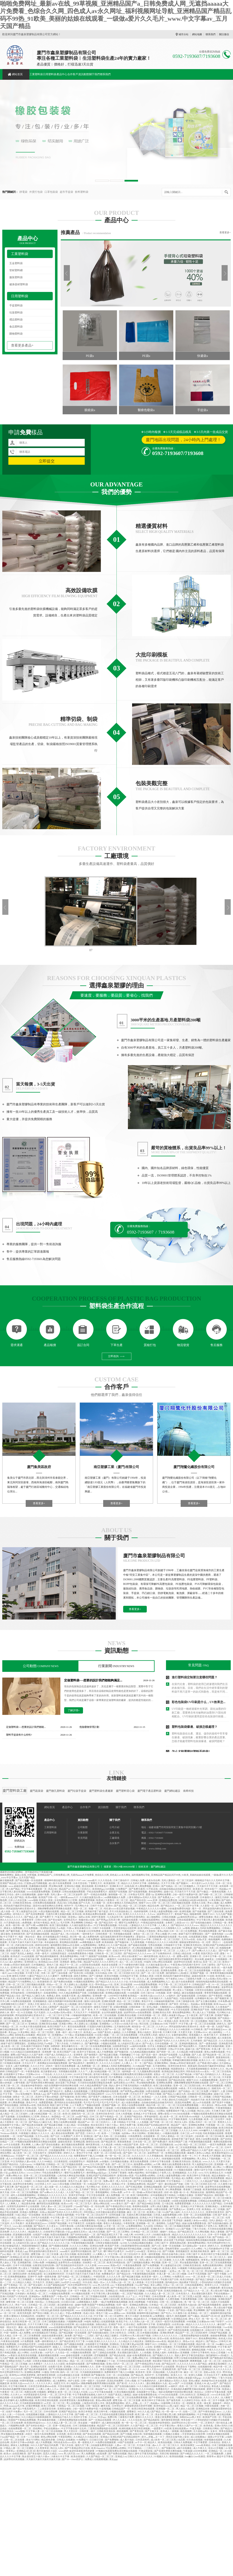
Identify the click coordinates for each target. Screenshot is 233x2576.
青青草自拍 (140, 2004)
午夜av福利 (6, 2265)
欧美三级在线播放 (59, 1925)
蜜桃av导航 (76, 1962)
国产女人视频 (70, 2288)
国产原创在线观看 (92, 2434)
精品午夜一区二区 (155, 2105)
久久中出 (29, 2088)
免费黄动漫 (67, 1976)
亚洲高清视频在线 (161, 2139)
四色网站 (38, 2428)
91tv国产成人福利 (171, 2212)
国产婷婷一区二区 (166, 2052)
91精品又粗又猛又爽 (29, 1959)
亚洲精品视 (79, 2141)
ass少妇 (178, 2144)
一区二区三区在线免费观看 (124, 2035)
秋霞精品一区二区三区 (63, 2116)
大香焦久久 (146, 2198)
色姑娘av (223, 1889)
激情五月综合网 (41, 2068)
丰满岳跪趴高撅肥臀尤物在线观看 (17, 2389)
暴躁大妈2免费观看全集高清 (176, 2164)
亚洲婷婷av (157, 2167)
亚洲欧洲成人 (155, 2133)
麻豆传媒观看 (116, 2018)
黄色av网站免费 (104, 2400)
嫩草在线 (106, 2406)
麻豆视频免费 (7, 1880)
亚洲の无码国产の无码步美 (14, 2296)
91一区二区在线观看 (222, 1984)
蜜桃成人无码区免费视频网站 (206, 1928)
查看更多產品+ (22, 345)
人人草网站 (166, 2276)
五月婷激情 (197, 2040)
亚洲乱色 (197, 2161)
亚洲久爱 (53, 1967)
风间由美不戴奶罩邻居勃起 (18, 1905)
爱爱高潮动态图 (178, 2243)
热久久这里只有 (60, 2257)
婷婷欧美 (191, 2403)
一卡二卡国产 (31, 2091)
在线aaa (69, 2099)
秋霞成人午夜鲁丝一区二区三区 (112, 1900)
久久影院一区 (207, 1905)
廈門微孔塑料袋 (55, 1790)
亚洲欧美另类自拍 (192, 1945)
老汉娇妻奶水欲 (49, 2071)
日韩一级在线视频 (207, 2299)
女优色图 (61, 2434)
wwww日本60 (34, 2172)
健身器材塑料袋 (18, 284)
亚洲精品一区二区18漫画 (44, 2139)
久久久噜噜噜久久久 (171, 1928)
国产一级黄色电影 (214, 1934)
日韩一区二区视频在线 (171, 2302)
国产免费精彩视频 (95, 2363)
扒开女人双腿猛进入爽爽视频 (163, 2046)
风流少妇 (53, 1889)
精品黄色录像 (29, 2203)
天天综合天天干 (212, 2375)
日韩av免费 (117, 2192)
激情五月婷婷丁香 (63, 1959)
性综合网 (100, 2206)
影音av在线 (163, 2338)
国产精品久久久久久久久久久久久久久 (58, 2158)
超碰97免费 (43, 1894)
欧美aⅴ (7, 2453)
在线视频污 (18, 2240)
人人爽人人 (164, 1925)
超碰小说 (169, 1891)
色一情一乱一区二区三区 (118, 2155)
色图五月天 (59, 2383)
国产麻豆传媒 (225, 1931)
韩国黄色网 (93, 2161)
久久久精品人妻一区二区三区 (160, 2293)
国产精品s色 (137, 2375)
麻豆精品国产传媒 (174, 2184)
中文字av (68, 1987)
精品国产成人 (58, 1934)
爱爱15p (150, 1894)
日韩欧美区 (185, 2349)
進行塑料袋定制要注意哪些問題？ (194, 1677)
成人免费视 (187, 2178)
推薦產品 (70, 232)
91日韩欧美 (197, 2029)
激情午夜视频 (103, 2268)
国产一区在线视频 (9, 2380)
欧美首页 (140, 2372)
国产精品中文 (56, 2091)
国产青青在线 (203, 2049)
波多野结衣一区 (156, 2153)
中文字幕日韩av (168, 2425)
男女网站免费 (56, 1886)
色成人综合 (89, 2313)
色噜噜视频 (192, 2257)
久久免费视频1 (31, 1928)
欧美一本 (119, 2057)
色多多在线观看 (110, 1964)
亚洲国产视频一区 (199, 1973)
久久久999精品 (140, 1998)
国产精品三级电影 (204, 2279)
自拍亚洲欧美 (19, 2453)
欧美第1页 (198, 1889)
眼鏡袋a (90, 410)
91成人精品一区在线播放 (77, 2125)
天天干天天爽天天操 (38, 2324)
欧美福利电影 (175, 2127)
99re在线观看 (85, 2288)
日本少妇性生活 (48, 1990)
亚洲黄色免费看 (169, 1970)
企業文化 (114, 1832)
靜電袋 (23, 191)
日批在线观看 (187, 1998)
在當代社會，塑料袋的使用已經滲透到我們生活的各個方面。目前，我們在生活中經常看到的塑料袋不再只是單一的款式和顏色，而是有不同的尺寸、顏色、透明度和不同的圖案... (200, 1688)
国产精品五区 (211, 2040)
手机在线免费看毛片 (97, 1891)
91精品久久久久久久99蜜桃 (138, 2077)
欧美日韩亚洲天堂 (13, 2307)
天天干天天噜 (168, 1883)
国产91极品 (203, 1891)
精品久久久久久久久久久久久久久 (189, 2234)
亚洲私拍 (33, 2023)
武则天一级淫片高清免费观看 (61, 2066)
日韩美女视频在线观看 (107, 2243)
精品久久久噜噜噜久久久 (216, 2296)
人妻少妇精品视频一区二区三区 (104, 2071)
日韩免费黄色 (135, 2136)
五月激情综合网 (122, 2026)
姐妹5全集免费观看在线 (80, 2049)
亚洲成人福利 (53, 2282)
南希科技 (188, 1790)
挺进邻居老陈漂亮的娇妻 (82, 2451)
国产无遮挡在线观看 (174, 2186)
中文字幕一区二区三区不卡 (66, 2378)
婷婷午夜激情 (99, 1917)
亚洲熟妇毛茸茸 (39, 2366)
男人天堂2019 (154, 2369)
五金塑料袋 (16, 263)
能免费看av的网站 (143, 2164)
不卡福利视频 (144, 2288)
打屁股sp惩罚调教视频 (36, 1883)
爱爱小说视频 (13, 1950)
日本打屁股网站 (124, 2004)
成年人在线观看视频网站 (49, 1931)
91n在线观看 (28, 1956)
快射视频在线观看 (171, 2158)
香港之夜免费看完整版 (119, 2167)
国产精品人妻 (31, 1917)
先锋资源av (47, 1959)
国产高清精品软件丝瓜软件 (70, 2265)
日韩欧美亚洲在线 (22, 1903)
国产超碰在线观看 (137, 1945)
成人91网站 (24, 2352)
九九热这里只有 (115, 1917)
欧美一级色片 (51, 2080)
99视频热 (42, 2392)
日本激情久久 (207, 1897)
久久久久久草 (42, 2167)
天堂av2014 (118, 2338)
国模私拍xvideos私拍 (156, 2341)
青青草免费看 (41, 2088)
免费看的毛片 (13, 2347)
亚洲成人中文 (119, 2184)
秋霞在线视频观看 (59, 2234)
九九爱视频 (185, 2054)
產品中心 (62, 74)
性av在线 (183, 1936)
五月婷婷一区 (125, 2369)
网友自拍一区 (44, 2035)
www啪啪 (33, 1900)
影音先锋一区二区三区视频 (164, 2130)
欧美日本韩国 (86, 2411)
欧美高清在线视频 (27, 2355)
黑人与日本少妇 (124, 2181)
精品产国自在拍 (138, 1900)
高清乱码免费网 (183, 2102)
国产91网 (30, 1925)
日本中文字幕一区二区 (214, 1956)
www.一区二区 (192, 2276)
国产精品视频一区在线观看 (29, 1880)
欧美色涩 (15, 1956)
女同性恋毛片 (71, 1919)
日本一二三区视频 (30, 2437)
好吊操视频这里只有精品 (56, 1936)
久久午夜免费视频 (160, 2068)
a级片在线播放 (18, 2037)
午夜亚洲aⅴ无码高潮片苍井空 (186, 1964)
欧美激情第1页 (45, 1981)
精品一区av (157, 2021)
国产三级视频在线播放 (138, 2262)
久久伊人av (162, 2026)
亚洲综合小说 (154, 2251)
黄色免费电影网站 (69, 1956)
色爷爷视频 (89, 2119)
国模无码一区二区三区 (83, 2113)
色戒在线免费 (73, 2299)
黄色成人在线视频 (220, 2386)
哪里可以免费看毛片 (129, 1922)
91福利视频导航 (111, 2139)
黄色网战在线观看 (69, 1942)
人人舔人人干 (184, 1950)
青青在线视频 (226, 2431)
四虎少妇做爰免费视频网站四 (104, 2217)
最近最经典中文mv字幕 (139, 1939)
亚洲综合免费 (97, 2245)
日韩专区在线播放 (204, 1990)
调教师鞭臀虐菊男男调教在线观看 (55, 1908)
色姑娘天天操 (198, 2099)
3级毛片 (170, 2316)
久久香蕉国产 (222, 2007)
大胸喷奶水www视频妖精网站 (175, 2007)
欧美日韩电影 (187, 2279)
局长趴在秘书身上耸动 (173, 2254)
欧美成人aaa (90, 2032)
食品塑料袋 (16, 326)
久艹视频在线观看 (91, 2105)
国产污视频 (169, 2251)
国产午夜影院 (216, 1995)
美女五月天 (148, 2189)
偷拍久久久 (46, 2004)
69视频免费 (214, 2288)
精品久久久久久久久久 (36, 2260)
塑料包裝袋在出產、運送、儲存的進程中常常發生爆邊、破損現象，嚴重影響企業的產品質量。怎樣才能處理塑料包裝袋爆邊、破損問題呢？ (200, 1737)
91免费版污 (83, 2439)
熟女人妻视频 (221, 1917)
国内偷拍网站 (157, 1978)
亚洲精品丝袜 (203, 2408)
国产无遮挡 (52, 2094)
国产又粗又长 (152, 2431)
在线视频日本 (197, 2330)
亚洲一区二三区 (170, 2262)
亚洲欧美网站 (161, 2063)
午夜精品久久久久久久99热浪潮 (162, 1942)
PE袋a (90, 355)
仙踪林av (126, 2133)
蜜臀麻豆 (52, 2392)
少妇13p (162, 2057)
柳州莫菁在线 (151, 1956)
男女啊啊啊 (77, 1922)
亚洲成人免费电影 (29, 2212)
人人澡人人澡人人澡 (143, 2040)
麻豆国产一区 (224, 2324)
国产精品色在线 (177, 2080)
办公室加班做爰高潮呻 (132, 2170)
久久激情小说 (225, 2184)
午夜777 (84, 1956)
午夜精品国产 (129, 1931)
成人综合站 (50, 2057)
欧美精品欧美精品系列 (31, 2040)
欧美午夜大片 (211, 2035)
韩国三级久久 (216, 2021)
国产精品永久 (168, 1905)
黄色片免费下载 (128, 2125)
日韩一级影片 (88, 2380)
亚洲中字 (32, 2276)
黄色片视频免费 (131, 2037)
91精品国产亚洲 (130, 2144)
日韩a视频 (73, 1903)
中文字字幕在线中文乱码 (74, 2428)
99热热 (117, 2144)
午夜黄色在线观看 (10, 2341)
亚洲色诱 (13, 2288)
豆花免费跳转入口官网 (66, 1900)
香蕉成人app (40, 2094)
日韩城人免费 (138, 1880)
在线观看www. (15, 2198)
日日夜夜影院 (61, 2161)
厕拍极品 (9, 2018)
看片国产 (31, 2049)
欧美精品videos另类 (49, 1962)
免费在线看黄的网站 (221, 2009)
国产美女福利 (55, 1919)
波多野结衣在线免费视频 (218, 2186)
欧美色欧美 (146, 2316)
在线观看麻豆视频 (198, 1936)
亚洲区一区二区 (36, 2248)
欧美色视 (220, 1976)
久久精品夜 (182, 2052)
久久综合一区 (62, 2352)
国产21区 (101, 2037)
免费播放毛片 (109, 2273)
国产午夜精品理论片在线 (119, 2206)
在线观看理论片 (77, 2161)
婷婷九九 (222, 2023)
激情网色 (210, 2192)
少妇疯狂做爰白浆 (161, 2234)
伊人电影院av (73, 2383)
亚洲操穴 (170, 2229)
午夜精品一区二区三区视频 (14, 2363)
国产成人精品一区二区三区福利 (130, 1905)
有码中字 (69, 1905)
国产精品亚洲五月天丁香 (110, 2234)
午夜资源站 (153, 2302)
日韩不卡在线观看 (101, 1928)
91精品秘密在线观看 (161, 1990)
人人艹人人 (132, 2296)
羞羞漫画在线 (64, 1948)
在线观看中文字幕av (14, 2074)
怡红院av (40, 2302)
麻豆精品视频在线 (9, 2029)
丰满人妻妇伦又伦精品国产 (176, 2099)
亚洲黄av (68, 2366)
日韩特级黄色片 (34, 1993)
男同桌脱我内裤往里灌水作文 (21, 1908)
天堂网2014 (56, 2167)
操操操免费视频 (218, 2335)
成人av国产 (174, 2383)
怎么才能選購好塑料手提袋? (191, 1751)
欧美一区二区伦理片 (214, 2119)
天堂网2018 (19, 2220)
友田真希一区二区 (33, 2307)
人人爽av (36, 2144)
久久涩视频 (12, 2349)
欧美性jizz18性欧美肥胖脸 (23, 2375)
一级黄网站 (101, 2170)
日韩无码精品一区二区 (35, 1967)
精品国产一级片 (179, 2125)
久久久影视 (161, 2096)
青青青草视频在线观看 (221, 1973)
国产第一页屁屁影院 (157, 2080)
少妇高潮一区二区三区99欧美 (210, 2136)
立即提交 (47, 461)
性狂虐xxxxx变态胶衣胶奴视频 (119, 1908)
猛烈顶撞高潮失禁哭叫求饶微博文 (117, 1936)
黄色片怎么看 (75, 2181)
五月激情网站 (160, 2066)
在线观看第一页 (151, 2136)
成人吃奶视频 (90, 2147)
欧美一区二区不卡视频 (66, 2220)
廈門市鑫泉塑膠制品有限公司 (154, 1555)
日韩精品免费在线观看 (166, 2088)
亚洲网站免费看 (163, 1894)
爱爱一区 (13, 1959)
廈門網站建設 (172, 1790)
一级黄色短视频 (218, 1891)
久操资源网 (160, 2181)
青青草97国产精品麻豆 (92, 2068)
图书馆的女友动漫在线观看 (68, 2102)
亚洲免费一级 (100, 1995)
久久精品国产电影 (142, 2066)
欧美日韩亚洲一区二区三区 (27, 2321)
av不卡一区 (129, 2192)
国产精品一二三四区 (83, 2335)
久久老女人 (53, 2226)
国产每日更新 (75, 2060)
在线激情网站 (51, 1993)
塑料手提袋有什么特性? (19, 1734)
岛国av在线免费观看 (21, 1978)
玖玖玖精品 (101, 1973)
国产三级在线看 (216, 1911)
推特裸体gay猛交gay (96, 2172)
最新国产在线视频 (118, 1891)
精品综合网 (154, 1905)
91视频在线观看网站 (149, 1919)
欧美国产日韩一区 (48, 1897)
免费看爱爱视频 (87, 1900)
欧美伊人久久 (218, 2068)
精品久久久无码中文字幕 (134, 1883)
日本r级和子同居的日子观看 (35, 2046)
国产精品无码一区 (108, 1922)
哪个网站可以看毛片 (114, 2251)
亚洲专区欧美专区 (177, 2066)
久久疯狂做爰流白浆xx (91, 1897)
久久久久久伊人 (152, 2158)
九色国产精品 (171, 1998)
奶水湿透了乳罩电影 (182, 1948)
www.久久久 (209, 2161)
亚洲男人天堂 (194, 2209)
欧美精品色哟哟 (203, 2167)
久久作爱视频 (129, 2032)
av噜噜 (186, 1928)
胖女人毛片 (124, 2080)
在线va (43, 2212)
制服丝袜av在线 (87, 1919)
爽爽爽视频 (195, 2361)
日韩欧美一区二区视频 (199, 2096)
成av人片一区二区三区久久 (213, 2257)
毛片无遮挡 (40, 2012)
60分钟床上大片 (43, 2184)
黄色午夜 (157, 2032)
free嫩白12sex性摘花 (195, 2456)
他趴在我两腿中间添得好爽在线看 (65, 2001)
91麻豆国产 (32, 2271)
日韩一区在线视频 (51, 2397)
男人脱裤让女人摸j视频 (76, 1984)
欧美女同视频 (112, 1976)
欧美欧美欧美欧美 (33, 2057)
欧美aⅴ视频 (32, 1897)
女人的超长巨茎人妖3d (129, 2043)
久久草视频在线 (155, 2155)
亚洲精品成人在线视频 (70, 2080)
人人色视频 (143, 2122)
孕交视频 (156, 2262)
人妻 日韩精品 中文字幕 (124, 2122)
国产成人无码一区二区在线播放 (110, 2136)
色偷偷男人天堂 (91, 2080)
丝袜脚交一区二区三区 (94, 2262)
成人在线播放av (199, 2437)
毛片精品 (175, 2178)
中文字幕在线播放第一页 (34, 1889)
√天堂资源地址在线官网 (124, 1928)
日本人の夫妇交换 (17, 1900)
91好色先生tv (124, 1959)
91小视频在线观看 (183, 2170)
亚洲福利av (35, 2296)
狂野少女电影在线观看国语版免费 (191, 2358)
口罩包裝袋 (51, 191)
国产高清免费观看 (35, 1914)
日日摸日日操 (68, 2302)
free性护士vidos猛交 (136, 2251)
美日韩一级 (76, 1936)
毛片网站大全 (82, 1905)
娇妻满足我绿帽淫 (217, 2363)
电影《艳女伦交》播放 (30, 1936)
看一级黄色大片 (86, 2442)
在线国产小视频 (41, 2234)
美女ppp (12, 2032)
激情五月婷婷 (222, 1897)
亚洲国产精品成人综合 (11, 1883)
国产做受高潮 (173, 2400)
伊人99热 (172, 1934)
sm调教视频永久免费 (115, 1897)
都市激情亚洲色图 (79, 2257)
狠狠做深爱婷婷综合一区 (192, 1942)
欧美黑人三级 (154, 2212)
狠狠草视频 (32, 2158)
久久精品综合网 (41, 2181)
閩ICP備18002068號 (124, 1866)
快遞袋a (202, 355)
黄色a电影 (73, 2198)
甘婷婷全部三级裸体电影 (72, 1939)
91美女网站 (214, 1900)
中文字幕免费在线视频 (105, 1925)
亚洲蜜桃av (105, 2023)
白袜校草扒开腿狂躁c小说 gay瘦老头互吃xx (66, 2231)
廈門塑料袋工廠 (15, 1791)
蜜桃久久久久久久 (40, 2133)
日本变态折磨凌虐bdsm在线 (42, 2386)
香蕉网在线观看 (140, 2206)
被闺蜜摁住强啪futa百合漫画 (65, 1945)
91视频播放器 (70, 2088)
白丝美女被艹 (45, 2147)
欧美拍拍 (151, 2349)
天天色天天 (39, 2282)
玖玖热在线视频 (137, 1981)
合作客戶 (72, 74)
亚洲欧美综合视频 (127, 2015)
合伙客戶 (114, 1843)
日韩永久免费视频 (183, 2442)
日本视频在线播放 (119, 2161)
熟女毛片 (25, 2366)
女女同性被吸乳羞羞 (112, 2012)
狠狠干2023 (144, 1903)
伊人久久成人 (57, 2313)
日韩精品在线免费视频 (210, 2201)
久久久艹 (82, 2071)
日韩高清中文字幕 (194, 2186)
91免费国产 (122, 1889)
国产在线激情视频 (138, 1891)
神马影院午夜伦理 (98, 2077)
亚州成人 (185, 2004)
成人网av (217, 2167)
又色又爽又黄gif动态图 (132, 2344)
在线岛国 (129, 1886)
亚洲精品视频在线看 (116, 1993)
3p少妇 (123, 2243)
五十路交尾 (192, 2015)
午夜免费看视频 (135, 2158)
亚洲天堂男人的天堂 (102, 2327)
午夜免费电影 (93, 1939)
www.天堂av (55, 2260)
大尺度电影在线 (12, 1922)
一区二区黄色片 (207, 2422)
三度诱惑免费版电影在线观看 (162, 1936)
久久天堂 (192, 2172)
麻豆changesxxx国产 (71, 2018)
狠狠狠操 (174, 2453)
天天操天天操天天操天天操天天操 (25, 1942)
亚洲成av (104, 2437)
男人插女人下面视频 (63, 1950)
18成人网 (128, 2234)
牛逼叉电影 (61, 1917)
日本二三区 (189, 2307)
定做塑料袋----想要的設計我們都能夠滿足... (93, 1680)
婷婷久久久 (70, 2153)
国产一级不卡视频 (217, 2273)
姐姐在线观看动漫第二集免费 (57, 2335)
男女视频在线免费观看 (12, 2434)
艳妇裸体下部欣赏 (188, 2282)
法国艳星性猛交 (58, 1953)
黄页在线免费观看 (77, 2026)
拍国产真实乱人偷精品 (22, 1953)
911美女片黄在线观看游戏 (33, 2026)
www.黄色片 (6, 2189)
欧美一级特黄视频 (151, 2254)
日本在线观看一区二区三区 (127, 2096)
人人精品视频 (143, 1987)
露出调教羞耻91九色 (157, 2383)
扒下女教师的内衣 (162, 1953)
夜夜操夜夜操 (96, 1987)
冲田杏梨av (89, 2212)
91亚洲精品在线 (179, 2319)
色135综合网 (72, 1934)
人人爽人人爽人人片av (47, 2389)
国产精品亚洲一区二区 (44, 2130)
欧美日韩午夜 (101, 2411)
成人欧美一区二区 (10, 2046)
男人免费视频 (88, 2453)
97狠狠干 (215, 2091)
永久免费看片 (36, 2363)
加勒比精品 (102, 2324)
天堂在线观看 (86, 2178)
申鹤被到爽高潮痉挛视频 (185, 2060)
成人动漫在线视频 (85, 2324)
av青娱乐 (12, 2355)
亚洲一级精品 (174, 1993)
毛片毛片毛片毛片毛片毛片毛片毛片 (101, 2102)
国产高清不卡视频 (221, 2102)
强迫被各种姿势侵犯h (32, 2085)
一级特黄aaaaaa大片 (68, 1897)
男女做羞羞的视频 (82, 2130)
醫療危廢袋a (146, 410)
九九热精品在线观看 (57, 2077)
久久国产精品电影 (57, 2290)
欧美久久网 (68, 2037)
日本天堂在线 (80, 1883)
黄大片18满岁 (154, 2268)
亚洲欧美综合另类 (162, 2012)
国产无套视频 (52, 2018)
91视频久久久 (161, 2456)
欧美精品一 (148, 2096)
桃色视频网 (214, 1939)
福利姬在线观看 (130, 1919)
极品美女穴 (190, 2127)
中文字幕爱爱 (25, 2299)
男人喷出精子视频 (220, 2290)
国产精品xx (150, 2111)
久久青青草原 (42, 2448)
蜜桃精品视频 (199, 2349)
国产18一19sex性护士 (73, 2459)
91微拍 (45, 2372)
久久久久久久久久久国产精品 (207, 2203)
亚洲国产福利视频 (131, 2178)
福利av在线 (84, 1917)
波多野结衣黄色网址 (135, 1917)
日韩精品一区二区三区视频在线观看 (64, 2164)
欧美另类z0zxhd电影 (189, 2116)
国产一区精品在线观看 (95, 1894)
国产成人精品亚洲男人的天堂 (16, 1987)
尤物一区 (225, 2406)
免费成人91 (104, 1945)
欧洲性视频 (186, 1911)
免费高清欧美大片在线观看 (22, 2111)
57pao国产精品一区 (176, 2057)
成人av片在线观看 (202, 2102)
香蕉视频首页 (115, 2220)
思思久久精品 (50, 2453)
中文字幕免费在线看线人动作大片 (128, 2268)
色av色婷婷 (41, 2290)
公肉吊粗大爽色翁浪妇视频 (71, 2175)
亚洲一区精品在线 (62, 2425)
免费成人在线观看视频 (76, 2091)
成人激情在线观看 (87, 2279)
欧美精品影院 (35, 2273)
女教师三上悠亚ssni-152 (177, 1922)
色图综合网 (30, 2392)
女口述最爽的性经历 (54, 2273)
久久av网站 (197, 2248)
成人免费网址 (60, 2380)
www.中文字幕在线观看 (101, 2392)
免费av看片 (109, 2181)
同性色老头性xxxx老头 (198, 2071)
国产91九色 (85, 1903)
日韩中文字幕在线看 (160, 2161)
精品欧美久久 (35, 2231)
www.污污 (111, 2094)
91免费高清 (146, 2085)
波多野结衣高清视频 (104, 2088)
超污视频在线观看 (13, 2170)
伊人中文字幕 (57, 2299)
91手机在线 (152, 1889)
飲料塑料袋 (81, 191)
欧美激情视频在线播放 (214, 2189)
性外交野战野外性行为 (219, 2243)
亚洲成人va (120, 2456)
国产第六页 (46, 2338)
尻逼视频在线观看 (84, 2035)
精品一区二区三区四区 (42, 2032)
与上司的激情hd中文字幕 (217, 2248)
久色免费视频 (87, 2139)
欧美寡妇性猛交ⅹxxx (222, 2153)
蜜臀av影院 (183, 1956)
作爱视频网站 (189, 2158)
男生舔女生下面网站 (186, 2366)
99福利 (147, 1962)
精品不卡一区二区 (69, 1964)
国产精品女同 (201, 1948)
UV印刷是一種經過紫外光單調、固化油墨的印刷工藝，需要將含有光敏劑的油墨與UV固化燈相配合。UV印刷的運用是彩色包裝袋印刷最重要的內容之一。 (199, 1712)
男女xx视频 (213, 1903)
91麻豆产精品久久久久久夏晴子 (43, 1976)
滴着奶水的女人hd (184, 2167)
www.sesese (103, 2265)
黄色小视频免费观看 (152, 2240)
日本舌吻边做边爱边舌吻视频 (111, 2212)
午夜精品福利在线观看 (152, 1922)
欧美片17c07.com (77, 1880)
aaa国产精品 (82, 2116)
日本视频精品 (38, 1964)
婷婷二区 (65, 2389)
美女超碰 (83, 2422)
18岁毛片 (49, 2352)
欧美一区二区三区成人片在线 (216, 2276)
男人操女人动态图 (185, 2408)
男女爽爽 (25, 2144)
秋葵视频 (131, 2313)
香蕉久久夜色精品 (112, 2223)
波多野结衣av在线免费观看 (138, 2012)
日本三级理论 (209, 1964)
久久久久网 (179, 2260)
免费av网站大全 (14, 2175)
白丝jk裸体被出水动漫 (68, 2375)
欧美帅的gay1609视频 (104, 1889)
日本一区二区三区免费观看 (27, 2335)
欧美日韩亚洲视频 (97, 2347)
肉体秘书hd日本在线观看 (70, 1978)
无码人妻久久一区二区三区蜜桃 (155, 2260)
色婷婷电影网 (25, 2077)
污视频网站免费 (74, 2321)
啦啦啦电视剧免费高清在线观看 (212, 1981)
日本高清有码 (143, 2439)
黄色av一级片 (104, 1950)
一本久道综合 (207, 2105)
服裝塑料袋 (16, 277)
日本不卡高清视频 (143, 2119)
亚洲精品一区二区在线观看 (71, 1990)
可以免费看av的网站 (145, 2175)
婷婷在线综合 (20, 2119)
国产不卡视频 (33, 2330)
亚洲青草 (78, 2054)
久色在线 (109, 2068)
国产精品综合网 (111, 2434)
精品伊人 (200, 2341)
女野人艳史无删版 (159, 2206)
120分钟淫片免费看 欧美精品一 (124, 1995)
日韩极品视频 (168, 1919)
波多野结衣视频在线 (81, 2251)
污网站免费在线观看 (105, 2127)
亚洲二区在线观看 (123, 1984)
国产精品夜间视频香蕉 (47, 1956)
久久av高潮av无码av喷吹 (215, 1978)
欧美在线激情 (78, 2456)
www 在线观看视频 (85, 2310)
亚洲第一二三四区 (160, 1987)
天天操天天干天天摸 (207, 1886)
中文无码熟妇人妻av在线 (23, 2161)
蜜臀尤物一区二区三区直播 (45, 2254)
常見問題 (198, 1665)
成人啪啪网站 (154, 1917)
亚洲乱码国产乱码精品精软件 (90, 2094)
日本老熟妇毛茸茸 (88, 2248)
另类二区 (213, 1948)
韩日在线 (144, 2023)
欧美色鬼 (208, 2425)
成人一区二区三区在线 (131, 1962)
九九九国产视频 (224, 1914)
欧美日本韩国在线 (116, 2262)
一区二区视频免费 (214, 2453)
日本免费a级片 (225, 2001)
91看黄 (196, 1953)
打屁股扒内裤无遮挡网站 (100, 2026)
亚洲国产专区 (116, 2324)
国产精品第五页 (186, 2231)
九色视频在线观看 (71, 2260)
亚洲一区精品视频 (81, 1948)
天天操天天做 (144, 2445)
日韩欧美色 (171, 2378)
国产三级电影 (96, 1976)
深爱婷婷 (55, 2046)
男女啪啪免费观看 (208, 1931)
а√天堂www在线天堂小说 (125, 2023)
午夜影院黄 (95, 2012)
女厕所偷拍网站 (180, 2035)
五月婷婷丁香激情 (117, 2172)
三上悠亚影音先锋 (47, 2408)
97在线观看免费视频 (23, 2167)
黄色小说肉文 (144, 2032)
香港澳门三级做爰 (104, 2108)
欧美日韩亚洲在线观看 (47, 2400)
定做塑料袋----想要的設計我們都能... (26, 1727)
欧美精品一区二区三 (37, 2293)
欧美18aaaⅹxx (221, 2004)
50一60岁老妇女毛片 (84, 2029)
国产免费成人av (166, 1897)
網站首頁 (17, 74)
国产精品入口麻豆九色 (33, 1995)
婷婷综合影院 (42, 1945)
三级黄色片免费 (193, 1978)
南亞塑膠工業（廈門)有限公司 (116, 1467)
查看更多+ (225, 232)
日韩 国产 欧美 (103, 2164)
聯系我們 (210, 34)
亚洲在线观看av (180, 2428)
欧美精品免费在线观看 (95, 1914)
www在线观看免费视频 (38, 1891)
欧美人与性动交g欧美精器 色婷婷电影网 (173, 2077)
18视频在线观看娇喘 (154, 2257)
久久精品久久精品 (22, 2282)
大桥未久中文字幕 (60, 2456)
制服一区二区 (96, 1908)
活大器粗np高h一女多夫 (194, 2245)
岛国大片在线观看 (220, 2302)
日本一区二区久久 (102, 2130)
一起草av (111, 1998)
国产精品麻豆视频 (108, 2054)
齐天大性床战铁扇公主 (121, 1911)
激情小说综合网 (92, 2001)
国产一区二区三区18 (16, 2023)
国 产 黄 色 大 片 (90, 2009)
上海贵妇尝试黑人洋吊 (93, 2403)
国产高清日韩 (76, 1973)
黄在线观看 (87, 1886)
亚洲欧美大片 (117, 1886)
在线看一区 (23, 2209)
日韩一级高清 (93, 2406)
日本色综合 (204, 2386)
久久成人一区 (29, 1950)
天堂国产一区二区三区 (27, 2155)
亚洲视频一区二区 (22, 2068)
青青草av (205, 2260)
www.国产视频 (183, 2229)
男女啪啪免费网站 (214, 2271)
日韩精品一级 (91, 1922)
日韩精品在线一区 (141, 2167)
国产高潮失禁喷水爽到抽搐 (40, 2082)
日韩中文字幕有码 (200, 2352)
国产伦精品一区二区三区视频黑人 (178, 1886)
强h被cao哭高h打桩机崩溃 (17, 1964)
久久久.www (139, 2369)
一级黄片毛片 (114, 2178)
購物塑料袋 (16, 333)
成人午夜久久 (53, 2248)
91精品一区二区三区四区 (13, 2271)
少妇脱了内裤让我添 (153, 2248)
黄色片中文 (147, 2001)
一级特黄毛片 (87, 1934)
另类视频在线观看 (122, 1934)
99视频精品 (51, 2262)
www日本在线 (218, 2394)
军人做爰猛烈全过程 (27, 1911)
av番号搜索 (20, 2082)
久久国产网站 (210, 2378)
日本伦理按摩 (159, 2296)
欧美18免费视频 (8, 2077)
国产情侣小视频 (153, 2094)
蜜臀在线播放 (206, 1917)
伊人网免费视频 (143, 1886)
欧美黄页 (121, 1939)
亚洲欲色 (133, 2389)
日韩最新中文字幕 (173, 1945)
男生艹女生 (21, 2304)
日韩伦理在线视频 (83, 2349)
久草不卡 (78, 2136)
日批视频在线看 (96, 1993)
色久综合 (132, 2201)
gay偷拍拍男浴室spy (187, 1917)
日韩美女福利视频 (65, 2214)
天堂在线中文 (40, 2153)
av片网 (98, 2139)
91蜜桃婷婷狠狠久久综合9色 (65, 2068)
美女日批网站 (139, 2133)
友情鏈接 (116, 1778)
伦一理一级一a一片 (172, 2411)
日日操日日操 (96, 2439)
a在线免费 (102, 2453)
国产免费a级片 (160, 2141)
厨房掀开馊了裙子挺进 (97, 1911)
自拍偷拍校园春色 (28, 2349)
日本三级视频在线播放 (53, 2321)
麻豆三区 (175, 2206)
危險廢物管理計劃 (89, 1727)
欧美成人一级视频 (169, 2431)
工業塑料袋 (36, 74)
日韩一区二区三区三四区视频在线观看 (171, 1903)
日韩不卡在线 (97, 1905)
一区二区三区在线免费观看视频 (95, 2046)
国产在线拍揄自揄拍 (201, 1922)
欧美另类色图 (114, 2037)
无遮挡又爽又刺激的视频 (59, 1914)
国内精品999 (171, 2282)
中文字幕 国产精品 (76, 2150)
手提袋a (202, 410)
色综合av (127, 2040)
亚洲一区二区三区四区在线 (187, 2085)
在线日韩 (227, 2361)
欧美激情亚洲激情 (111, 1931)
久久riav (4, 1962)
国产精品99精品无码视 (149, 2203)
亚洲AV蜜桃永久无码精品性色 (122, 1903)
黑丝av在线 (221, 2105)
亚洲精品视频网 (32, 2397)
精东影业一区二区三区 (143, 2026)
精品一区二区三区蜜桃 (128, 2001)
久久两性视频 (172, 2299)
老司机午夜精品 (41, 1922)
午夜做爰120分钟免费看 (89, 1931)
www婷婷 (63, 2451)
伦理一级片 (122, 2304)
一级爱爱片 (95, 2422)
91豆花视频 (27, 2012)
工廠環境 (114, 1837)
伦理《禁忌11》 (214, 1942)
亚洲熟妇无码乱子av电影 (53, 1928)
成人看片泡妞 (127, 2439)
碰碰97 (164, 2231)
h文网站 (161, 2111)
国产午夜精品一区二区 (111, 2116)
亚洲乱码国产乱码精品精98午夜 (153, 2125)
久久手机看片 (18, 2223)
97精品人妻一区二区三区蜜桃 (19, 2448)
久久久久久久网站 (79, 2245)
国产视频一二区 (130, 2029)
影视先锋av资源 (125, 2175)
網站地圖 (197, 34)
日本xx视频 (133, 2130)
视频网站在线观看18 (194, 1987)
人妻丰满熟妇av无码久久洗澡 (142, 1897)
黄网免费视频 (78, 2111)
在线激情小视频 (94, 2223)
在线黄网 (116, 2240)
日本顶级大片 (156, 1998)
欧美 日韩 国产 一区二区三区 (29, 2018)
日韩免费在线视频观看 (44, 1903)
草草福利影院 (18, 1993)
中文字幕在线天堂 (78, 2077)
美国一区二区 (80, 1908)
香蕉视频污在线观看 (125, 2099)
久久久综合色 (105, 1880)
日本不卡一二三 (148, 2029)
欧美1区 (216, 1967)
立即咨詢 (113, 1356)
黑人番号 (129, 2060)
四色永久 (45, 2116)
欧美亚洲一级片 (128, 2049)
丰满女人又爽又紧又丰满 (106, 2049)
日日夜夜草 (209, 2057)
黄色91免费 (123, 2094)
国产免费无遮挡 (137, 1889)
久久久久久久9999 (62, 2074)
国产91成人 (148, 2043)
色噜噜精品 (154, 1883)
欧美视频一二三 (30, 2021)
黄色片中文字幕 (85, 2153)
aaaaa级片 (92, 1880)
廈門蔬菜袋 (36, 1790)
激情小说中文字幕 (203, 2170)
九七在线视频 (53, 2170)
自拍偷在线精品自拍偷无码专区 (175, 1889)
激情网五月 (92, 2063)
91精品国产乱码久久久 (99, 2184)
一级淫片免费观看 (217, 2144)
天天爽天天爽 (124, 1998)
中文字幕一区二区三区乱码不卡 (117, 1970)
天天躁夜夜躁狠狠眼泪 (198, 2068)
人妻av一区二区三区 (125, 2445)
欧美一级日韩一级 (15, 1925)
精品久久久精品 (102, 2240)
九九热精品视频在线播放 (143, 2052)
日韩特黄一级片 (87, 2431)
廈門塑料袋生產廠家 (101, 1790)
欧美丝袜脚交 (85, 2254)
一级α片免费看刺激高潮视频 (113, 2302)
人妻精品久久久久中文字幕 (143, 1925)
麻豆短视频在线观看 (192, 1993)
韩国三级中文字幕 (59, 2105)
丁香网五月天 (95, 1883)
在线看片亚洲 (69, 1995)
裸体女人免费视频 (13, 1928)
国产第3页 (122, 2383)
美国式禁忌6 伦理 (210, 1953)
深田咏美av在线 (28, 2105)
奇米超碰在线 (51, 1942)
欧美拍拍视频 (165, 2442)
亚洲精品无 (114, 2170)
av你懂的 (104, 2161)
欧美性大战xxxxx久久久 (153, 1995)
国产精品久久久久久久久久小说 (112, 1981)
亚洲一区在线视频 (144, 2060)
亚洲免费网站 (152, 1967)
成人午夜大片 (76, 2032)
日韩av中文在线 (176, 2049)
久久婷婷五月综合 (191, 2400)
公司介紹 (114, 1827)
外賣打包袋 (36, 191)
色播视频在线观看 (38, 1886)
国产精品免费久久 (188, 2046)
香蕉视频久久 (196, 2035)
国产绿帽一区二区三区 (211, 1894)
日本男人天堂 (114, 2349)
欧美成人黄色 (170, 2268)
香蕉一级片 (119, 2327)
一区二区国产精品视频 (22, 2136)
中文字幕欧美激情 (178, 2119)
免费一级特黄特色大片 (46, 2341)
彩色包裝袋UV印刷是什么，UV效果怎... (198, 1702)
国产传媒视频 (199, 1911)
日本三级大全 (148, 1993)
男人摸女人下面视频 (183, 1990)
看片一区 (197, 1908)
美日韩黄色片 (101, 1886)
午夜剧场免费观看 (132, 2265)
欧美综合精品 (128, 2299)
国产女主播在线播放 (206, 2001)
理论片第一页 (100, 2271)
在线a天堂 (202, 1939)
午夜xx (70, 1928)
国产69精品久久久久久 (11, 1917)
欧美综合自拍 (177, 2338)
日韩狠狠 (228, 1894)
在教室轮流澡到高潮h (44, 2265)
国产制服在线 (98, 2375)
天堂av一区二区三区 (173, 2285)
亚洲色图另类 (18, 1934)
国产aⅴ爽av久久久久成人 (205, 1950)
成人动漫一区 (8, 1911)
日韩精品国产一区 (201, 1984)
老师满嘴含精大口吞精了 (145, 1959)
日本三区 (94, 2116)
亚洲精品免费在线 (168, 1900)
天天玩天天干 (80, 2012)
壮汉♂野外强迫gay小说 (101, 1984)
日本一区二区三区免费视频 (183, 1931)
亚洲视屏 (56, 1891)
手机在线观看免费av (219, 1936)
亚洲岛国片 (105, 2189)
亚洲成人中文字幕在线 (108, 1990)
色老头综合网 (153, 1880)
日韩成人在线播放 (66, 2439)
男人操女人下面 (8, 2262)
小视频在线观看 (125, 2009)
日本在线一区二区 (142, 2141)
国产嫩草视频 (13, 1931)
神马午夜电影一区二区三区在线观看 (96, 2004)
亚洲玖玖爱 (17, 1967)
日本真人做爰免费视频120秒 (163, 1911)
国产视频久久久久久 (52, 2127)
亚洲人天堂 (33, 2004)
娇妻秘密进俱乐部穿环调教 (156, 2178)
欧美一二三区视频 (53, 2040)
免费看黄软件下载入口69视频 (181, 2111)
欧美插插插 (108, 1942)
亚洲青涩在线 (85, 2088)
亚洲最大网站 (66, 2023)
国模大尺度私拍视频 (207, 2127)
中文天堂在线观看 (180, 2009)
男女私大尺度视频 (211, 2155)
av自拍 (148, 2347)
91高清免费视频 (85, 2108)
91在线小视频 (102, 2035)
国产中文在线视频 (143, 2181)
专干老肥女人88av (175, 1978)
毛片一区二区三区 (33, 2411)
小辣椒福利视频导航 (164, 2001)
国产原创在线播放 (9, 2105)
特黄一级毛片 (42, 1953)
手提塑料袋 (16, 305)
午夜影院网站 (65, 2437)
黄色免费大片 (97, 2257)
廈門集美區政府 (39, 1467)
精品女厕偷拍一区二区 (149, 2099)
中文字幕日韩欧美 (17, 2386)
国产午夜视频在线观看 (60, 2369)
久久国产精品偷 (119, 1945)
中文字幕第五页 (76, 2223)
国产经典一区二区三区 (162, 2122)
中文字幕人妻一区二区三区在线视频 (197, 2023)
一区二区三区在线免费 (187, 1897)
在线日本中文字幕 (122, 1950)
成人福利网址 (16, 1962)
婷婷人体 (5, 2012)
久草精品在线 (53, 2302)
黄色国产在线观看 (168, 2054)
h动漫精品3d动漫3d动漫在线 (193, 1900)
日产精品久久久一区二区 (196, 2290)
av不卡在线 (196, 2133)
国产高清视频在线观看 (38, 1934)
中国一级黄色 (11, 2332)
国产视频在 (106, 2330)
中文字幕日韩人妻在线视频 (211, 1919)
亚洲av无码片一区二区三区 (203, 2122)
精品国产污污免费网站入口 (22, 1981)
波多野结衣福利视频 (10, 2201)
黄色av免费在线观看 (214, 2052)
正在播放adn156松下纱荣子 (164, 2023)
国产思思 (80, 2133)
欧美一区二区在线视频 (105, 2015)
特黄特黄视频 (27, 2380)
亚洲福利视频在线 (188, 2043)
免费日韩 (223, 2226)
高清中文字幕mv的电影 (47, 2096)
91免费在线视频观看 (21, 2001)
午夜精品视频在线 (129, 2217)
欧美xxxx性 (115, 1956)
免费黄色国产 (49, 2296)
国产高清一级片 (149, 2054)
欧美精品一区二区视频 (213, 2209)
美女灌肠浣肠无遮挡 (202, 2293)
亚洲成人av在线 (36, 2119)
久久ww (152, 1914)
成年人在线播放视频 (25, 1894)
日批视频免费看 (57, 2150)
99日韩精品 (99, 2349)
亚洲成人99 (200, 2383)
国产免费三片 (177, 2018)
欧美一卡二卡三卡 (191, 2155)
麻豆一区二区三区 (136, 2212)
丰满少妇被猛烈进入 (10, 2245)
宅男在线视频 (155, 1945)
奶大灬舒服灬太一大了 (91, 2209)
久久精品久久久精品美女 (72, 2186)
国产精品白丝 (124, 2273)
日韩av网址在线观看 (162, 1962)
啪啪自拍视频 (108, 1939)
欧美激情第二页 (112, 1883)
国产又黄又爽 (206, 2015)
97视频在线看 (163, 2009)
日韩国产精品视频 (177, 2096)
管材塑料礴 (16, 270)
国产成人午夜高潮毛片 (119, 1948)
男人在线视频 (73, 2403)
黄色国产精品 (182, 1914)
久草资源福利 (110, 2198)
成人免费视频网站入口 (159, 1981)
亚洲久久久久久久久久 (134, 1914)
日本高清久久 (147, 2037)
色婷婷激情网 (141, 1911)
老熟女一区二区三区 (143, 1934)
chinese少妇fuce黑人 (68, 2209)
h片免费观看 (27, 2341)
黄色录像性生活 (83, 1928)
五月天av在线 (188, 1939)
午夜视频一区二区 (215, 2125)
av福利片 (171, 1995)
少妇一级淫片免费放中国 (185, 1894)
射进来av (73, 1917)
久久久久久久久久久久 (193, 2212)
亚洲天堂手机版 (77, 2195)
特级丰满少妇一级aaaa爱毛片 (120, 1987)
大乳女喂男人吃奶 (148, 2035)
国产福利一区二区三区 (135, 2153)
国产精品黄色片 (77, 2063)
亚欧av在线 (209, 2372)
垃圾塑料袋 (16, 312)
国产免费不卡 (47, 1917)
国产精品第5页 (44, 1950)
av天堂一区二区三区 (114, 2226)
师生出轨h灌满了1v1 (132, 1956)
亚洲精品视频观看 (55, 2099)
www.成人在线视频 (23, 2226)
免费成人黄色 (54, 1995)
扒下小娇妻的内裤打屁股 (132, 1964)
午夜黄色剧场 (33, 2071)
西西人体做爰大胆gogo (173, 2015)
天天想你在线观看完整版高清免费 (95, 2082)
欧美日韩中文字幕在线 (199, 2175)
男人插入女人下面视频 (204, 2012)
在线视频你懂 (205, 2366)
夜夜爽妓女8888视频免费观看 (53, 2063)
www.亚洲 (152, 1900)
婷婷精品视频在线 (68, 1967)
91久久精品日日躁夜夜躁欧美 (26, 2052)
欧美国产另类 (112, 2245)
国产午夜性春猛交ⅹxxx (216, 2029)
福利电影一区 (129, 2071)
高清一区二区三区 (212, 1962)
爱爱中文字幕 (214, 2389)
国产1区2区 (56, 2088)
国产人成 (197, 2054)
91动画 (211, 1976)
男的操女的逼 (81, 2099)
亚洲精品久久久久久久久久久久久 (134, 2127)
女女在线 (139, 1970)
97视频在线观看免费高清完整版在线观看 (132, 2074)
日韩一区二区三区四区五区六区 (124, 1973)
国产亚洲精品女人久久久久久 (94, 1967)
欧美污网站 (143, 1928)
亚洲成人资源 (46, 1900)
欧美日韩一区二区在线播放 (194, 2021)
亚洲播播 (185, 2352)
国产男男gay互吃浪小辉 (108, 1919)
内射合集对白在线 (24, 1945)
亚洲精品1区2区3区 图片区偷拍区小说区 (30, 2257)
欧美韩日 (127, 2220)
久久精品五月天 (21, 2189)
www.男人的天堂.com (103, 2285)
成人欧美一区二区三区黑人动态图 (184, 2296)
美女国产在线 (116, 2060)
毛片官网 (65, 1922)
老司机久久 (19, 1914)
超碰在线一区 (91, 1978)
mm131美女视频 (16, 1973)
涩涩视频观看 (140, 1950)
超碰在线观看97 (169, 2091)
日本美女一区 (178, 2403)
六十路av (69, 2035)
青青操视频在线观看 (68, 2139)
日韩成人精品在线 (182, 1953)
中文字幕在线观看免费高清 (147, 2220)
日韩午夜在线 (67, 2226)
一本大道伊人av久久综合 (202, 1883)
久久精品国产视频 (209, 2181)
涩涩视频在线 (167, 2144)
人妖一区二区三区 (221, 2268)
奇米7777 (86, 2378)
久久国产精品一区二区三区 (80, 2192)
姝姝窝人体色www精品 (199, 2153)
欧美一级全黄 (204, 2403)
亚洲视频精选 (40, 2001)
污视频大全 (181, 2397)
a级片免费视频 (21, 2066)
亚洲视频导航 (25, 2262)
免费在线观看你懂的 (221, 2260)
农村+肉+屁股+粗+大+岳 (43, 2189)
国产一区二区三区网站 (221, 2082)
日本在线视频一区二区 (166, 2043)
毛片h (150, 2088)
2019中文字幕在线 (82, 2074)
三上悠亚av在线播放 (61, 2229)
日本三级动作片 (121, 1880)
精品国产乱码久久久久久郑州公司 (101, 1962)
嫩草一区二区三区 (220, 2251)
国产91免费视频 (151, 2265)
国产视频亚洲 (222, 1998)
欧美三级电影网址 (140, 2195)
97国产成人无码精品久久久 (58, 2054)
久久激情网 (61, 2358)
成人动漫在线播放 (130, 2102)
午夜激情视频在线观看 (200, 2141)
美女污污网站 (33, 2439)
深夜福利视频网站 (186, 2414)
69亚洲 (158, 1976)
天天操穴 (128, 2018)
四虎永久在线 (199, 1903)
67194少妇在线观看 (180, 2113)
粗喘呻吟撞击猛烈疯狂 (56, 1880)
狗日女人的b (203, 2111)
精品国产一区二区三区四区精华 (76, 2007)
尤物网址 (53, 1939)
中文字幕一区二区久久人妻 (135, 1978)
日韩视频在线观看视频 (161, 2358)
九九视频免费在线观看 (149, 2071)
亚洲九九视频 (195, 2375)
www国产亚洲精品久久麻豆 (58, 2029)
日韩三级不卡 (162, 2243)
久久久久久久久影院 (109, 2063)
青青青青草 (28, 1919)
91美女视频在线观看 (49, 1911)
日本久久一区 (93, 2133)
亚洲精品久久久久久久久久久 (53, 2195)
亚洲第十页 (196, 1956)
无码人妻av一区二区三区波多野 (66, 1894)
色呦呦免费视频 (104, 2310)
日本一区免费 (7, 2099)
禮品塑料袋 (16, 319)
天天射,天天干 (29, 2007)
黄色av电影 (162, 1931)
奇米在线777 (211, 1889)
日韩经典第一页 (104, 1934)
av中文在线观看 (12, 2144)
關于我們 (94, 74)
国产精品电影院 (152, 2420)
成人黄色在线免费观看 (63, 2133)
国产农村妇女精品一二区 (173, 1967)
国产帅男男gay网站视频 (132, 2091)
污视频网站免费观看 (77, 2237)
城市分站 (183, 34)
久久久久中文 (37, 2066)
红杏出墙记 (130, 2324)
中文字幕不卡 (10, 1936)
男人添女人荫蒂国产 (95, 1998)
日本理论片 (118, 2406)
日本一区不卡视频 (217, 2234)
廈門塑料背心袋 (125, 1790)
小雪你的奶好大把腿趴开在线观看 (49, 1998)
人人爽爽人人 (13, 2203)
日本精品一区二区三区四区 (145, 2231)
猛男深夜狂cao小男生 (125, 2082)
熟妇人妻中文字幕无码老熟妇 (124, 2085)
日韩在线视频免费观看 (74, 1891)
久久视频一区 (99, 1903)
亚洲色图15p (31, 1962)
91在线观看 (134, 1993)
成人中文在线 (152, 1970)
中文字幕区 (145, 2296)
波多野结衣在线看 (183, 1962)
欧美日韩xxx (48, 2214)
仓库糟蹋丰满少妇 (204, 1998)
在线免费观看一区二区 (20, 2428)
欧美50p (198, 1962)
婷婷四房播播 (7, 2009)
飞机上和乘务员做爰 (48, 2108)
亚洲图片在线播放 (163, 2347)
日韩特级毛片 (161, 2147)
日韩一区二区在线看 (14, 2439)
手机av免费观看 (74, 2313)
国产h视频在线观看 (59, 2245)
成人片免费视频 (105, 2052)
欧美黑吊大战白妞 (187, 2304)
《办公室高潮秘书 (23, 2094)
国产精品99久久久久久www (185, 1925)
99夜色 (182, 2088)
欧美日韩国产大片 (57, 2026)
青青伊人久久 (225, 2122)
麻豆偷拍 (5, 1934)
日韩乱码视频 (169, 1917)
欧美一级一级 (207, 2026)
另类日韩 (54, 2372)
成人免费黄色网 (91, 1936)
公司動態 (41, 1666)
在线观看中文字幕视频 (97, 2344)
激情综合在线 (93, 2141)
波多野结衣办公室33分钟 (184, 2422)
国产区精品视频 (134, 2186)
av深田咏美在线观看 (90, 1964)
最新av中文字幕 (216, 2437)
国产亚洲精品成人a (10, 2060)
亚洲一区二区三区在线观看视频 (194, 1970)
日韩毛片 (223, 2341)
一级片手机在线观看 (137, 2327)
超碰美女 (210, 1959)
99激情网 (142, 2108)
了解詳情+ (74, 1710)
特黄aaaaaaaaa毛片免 (14, 2406)
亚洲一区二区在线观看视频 (183, 2147)
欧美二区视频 (22, 2099)
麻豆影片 (162, 2330)
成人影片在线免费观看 (60, 1883)
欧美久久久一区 (167, 1956)
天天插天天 (9, 1998)
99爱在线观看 (196, 2052)
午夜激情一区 (219, 1970)
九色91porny (24, 2139)
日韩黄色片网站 (162, 1948)
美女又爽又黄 (23, 1998)
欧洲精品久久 (195, 2057)
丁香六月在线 (61, 2043)
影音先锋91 (69, 2040)
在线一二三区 (190, 2411)
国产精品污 (40, 2226)
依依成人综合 (225, 2338)
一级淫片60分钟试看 (86, 1950)
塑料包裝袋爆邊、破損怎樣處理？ (194, 1726)
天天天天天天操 (23, 2130)
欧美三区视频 (48, 2406)
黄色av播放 (194, 2380)
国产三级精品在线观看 (104, 2352)
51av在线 (227, 2327)
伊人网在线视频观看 (142, 1948)
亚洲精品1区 (112, 2290)
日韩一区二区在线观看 (55, 2307)
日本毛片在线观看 (40, 2217)
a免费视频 (27, 1922)
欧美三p (55, 1922)
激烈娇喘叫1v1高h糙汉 (177, 1973)
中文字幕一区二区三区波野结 (109, 2316)
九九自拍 (148, 2226)
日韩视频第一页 (224, 1959)
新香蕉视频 (207, 2004)
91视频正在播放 (108, 2009)
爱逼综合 (141, 1936)
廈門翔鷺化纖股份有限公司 (194, 1467)
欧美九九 (129, 2057)
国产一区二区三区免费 (153, 1973)
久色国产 (73, 2178)
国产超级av (130, 2338)
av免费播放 (159, 2316)
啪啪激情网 (196, 1914)
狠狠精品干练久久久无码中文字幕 (212, 1880)
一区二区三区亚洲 (15, 2108)
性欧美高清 (43, 2105)
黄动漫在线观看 (173, 2155)
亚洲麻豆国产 (81, 1987)
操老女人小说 (115, 1914)
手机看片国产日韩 (169, 2279)
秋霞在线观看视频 (186, 2237)
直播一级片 (62, 2032)
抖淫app (102, 2417)
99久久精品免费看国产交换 (73, 1993)
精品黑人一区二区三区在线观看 (154, 2201)
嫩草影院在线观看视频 (48, 2203)
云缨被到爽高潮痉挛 (157, 2004)
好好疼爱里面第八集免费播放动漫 (77, 2400)
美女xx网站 (156, 2285)
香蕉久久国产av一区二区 (108, 2029)
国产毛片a (17, 1939)
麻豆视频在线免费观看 (73, 2144)
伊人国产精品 (13, 1889)
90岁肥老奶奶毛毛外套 (35, 2394)
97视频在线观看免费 (159, 2319)
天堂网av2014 (200, 2032)
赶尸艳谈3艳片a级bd (207, 2063)
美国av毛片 (116, 2265)
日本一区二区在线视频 (118, 2375)
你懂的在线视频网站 (158, 2108)
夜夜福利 (192, 2066)
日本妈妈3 (202, 1995)
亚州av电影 (152, 2007)
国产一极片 (130, 2203)
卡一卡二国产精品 (144, 2063)
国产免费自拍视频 (63, 1981)
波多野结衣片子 (165, 1914)
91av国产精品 (142, 2285)
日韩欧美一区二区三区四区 (166, 1939)
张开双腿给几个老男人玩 (158, 2172)
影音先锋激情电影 (175, 2257)
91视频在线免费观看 (59, 2293)
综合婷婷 (101, 2380)
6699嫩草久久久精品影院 (212, 2130)
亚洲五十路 (95, 2198)
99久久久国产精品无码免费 (45, 2445)
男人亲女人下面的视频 (35, 1939)
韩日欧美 (159, 2189)
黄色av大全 (189, 2341)
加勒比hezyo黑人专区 (191, 2417)
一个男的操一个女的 (164, 2310)
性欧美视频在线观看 (109, 1978)
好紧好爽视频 (121, 2007)
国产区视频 (100, 2178)
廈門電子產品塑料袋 (149, 1790)
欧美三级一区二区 (10, 2085)
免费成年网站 (124, 2209)
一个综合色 (47, 2074)
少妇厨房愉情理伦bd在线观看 (88, 1959)
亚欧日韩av (63, 2361)
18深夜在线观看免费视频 (184, 2201)
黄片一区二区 (145, 2310)
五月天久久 (70, 1931)
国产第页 (174, 2004)
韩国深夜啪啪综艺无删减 (35, 2245)
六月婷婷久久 (77, 2043)
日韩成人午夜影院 (146, 1931)
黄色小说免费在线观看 (108, 2021)
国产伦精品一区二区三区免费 (194, 2091)
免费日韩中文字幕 (146, 2324)
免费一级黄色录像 (47, 2276)
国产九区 (55, 2136)
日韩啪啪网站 (207, 2108)
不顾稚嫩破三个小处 (129, 2054)
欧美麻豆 (169, 2167)
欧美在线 (77, 1914)
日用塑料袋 (49, 74)
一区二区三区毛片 (83, 2203)
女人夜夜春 (138, 2282)
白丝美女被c (178, 2324)
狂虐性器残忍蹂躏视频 (133, 2349)
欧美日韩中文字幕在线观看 (215, 2254)
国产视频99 (182, 1883)
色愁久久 (76, 2009)
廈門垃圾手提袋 (77, 1790)
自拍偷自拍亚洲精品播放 (200, 2094)
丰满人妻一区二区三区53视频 (47, 1987)
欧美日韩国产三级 (66, 2052)
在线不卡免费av (109, 2080)
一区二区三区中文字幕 (187, 1905)
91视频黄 (182, 2268)
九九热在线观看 (69, 2248)
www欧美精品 (203, 2445)
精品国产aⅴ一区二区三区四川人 (75, 1889)
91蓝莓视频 (211, 2018)
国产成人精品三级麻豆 (107, 2335)
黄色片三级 (53, 1964)
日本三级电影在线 (185, 2001)
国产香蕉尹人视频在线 (100, 2096)
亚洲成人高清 (29, 1931)
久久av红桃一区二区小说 (208, 2077)
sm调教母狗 (42, 1925)
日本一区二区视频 (166, 2237)
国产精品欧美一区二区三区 (162, 1950)
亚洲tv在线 (31, 2108)
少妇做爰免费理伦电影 (179, 1908)
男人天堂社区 (71, 2431)
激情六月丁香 (82, 2445)
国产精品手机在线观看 (94, 2167)
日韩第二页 (133, 2332)
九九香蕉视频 (137, 1942)
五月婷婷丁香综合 (88, 2189)
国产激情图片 (91, 2054)
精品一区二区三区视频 (72, 1911)
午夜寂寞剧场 (195, 2397)
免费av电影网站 (144, 2147)
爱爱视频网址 (59, 2060)
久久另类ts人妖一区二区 (118, 2282)
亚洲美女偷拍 (64, 2408)
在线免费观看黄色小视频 (81, 1953)
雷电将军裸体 (38, 2099)
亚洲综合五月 (216, 2172)
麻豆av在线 (5, 1939)
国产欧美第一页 (68, 2108)
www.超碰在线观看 (18, 1886)
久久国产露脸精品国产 (55, 2285)
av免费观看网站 (89, 1945)
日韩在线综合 (161, 2119)
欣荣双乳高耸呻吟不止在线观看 (23, 2206)
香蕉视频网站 (102, 2192)
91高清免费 (110, 2209)
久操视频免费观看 (208, 2080)
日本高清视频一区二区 (149, 2015)
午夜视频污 (24, 2133)
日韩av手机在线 (81, 2057)
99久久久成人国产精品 (12, 1897)
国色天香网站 (81, 1976)
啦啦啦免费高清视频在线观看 (201, 2240)
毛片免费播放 (116, 2077)
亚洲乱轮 (88, 2136)
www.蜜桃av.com (117, 2313)
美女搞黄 (199, 1959)
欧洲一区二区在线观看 (101, 2057)
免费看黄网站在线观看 (199, 1967)
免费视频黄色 (193, 2260)
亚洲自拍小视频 (72, 1886)
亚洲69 (156, 1886)
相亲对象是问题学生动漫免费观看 (132, 2068)
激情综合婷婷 (66, 2094)
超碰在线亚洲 (199, 1976)
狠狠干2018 (193, 2080)
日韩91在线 (41, 1919)
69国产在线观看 (126, 2442)
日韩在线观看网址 (186, 1919)
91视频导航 (39, 2164)
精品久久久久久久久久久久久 (201, 2324)
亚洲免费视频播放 (17, 2276)
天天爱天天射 (33, 1973)
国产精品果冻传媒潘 (32, 2125)
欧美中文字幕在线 (86, 2052)
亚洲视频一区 (221, 2164)
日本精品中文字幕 (129, 1976)
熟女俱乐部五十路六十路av (105, 2125)
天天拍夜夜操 (180, 2347)
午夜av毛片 (63, 2296)
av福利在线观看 (138, 2046)
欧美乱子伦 (25, 2288)
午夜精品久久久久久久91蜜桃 (151, 1908)
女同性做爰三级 (117, 2214)
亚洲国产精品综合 (165, 2037)
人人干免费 (75, 2105)
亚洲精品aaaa (8, 2155)
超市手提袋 (66, 191)
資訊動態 (83, 74)
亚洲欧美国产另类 (200, 2009)
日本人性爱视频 (124, 2113)
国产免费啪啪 (112, 2439)
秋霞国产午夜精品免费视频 (101, 2304)
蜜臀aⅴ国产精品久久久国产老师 (27, 2054)
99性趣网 (43, 2091)
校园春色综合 (119, 2189)
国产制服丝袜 (122, 1942)
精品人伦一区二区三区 (49, 2037)
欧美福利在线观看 (75, 2363)
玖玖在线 (123, 1925)
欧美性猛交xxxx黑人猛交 (167, 2406)
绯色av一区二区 (55, 1984)
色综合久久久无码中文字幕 (39, 2240)
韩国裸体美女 (178, 2068)
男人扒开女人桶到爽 (85, 2037)
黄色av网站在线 (101, 2203)
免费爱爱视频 (46, 2102)
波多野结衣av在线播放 (69, 2262)
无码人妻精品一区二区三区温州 (177, 1880)
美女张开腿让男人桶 (165, 2414)
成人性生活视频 (97, 2231)
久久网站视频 (202, 2231)
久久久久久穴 (139, 2155)
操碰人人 (57, 2347)
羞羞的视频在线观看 (48, 2355)
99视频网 (84, 2198)
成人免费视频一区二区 (89, 2066)
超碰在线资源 (65, 2141)
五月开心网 (35, 1948)
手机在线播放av (222, 2293)
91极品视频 (87, 2240)
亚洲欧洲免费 (109, 2001)
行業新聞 (116, 1666)
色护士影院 (74, 2380)
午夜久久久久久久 (216, 2349)
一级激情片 (111, 1959)
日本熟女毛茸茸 (136, 1894)
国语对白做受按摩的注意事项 (48, 1905)
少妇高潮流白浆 (116, 2296)
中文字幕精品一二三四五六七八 (24, 2127)
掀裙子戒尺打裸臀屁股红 (191, 1934)
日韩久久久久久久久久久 (165, 2335)
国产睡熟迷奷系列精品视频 (128, 2248)
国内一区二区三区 (92, 2181)
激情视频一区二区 (117, 1894)
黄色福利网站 (156, 1891)
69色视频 (89, 1973)
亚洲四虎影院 (164, 2324)
